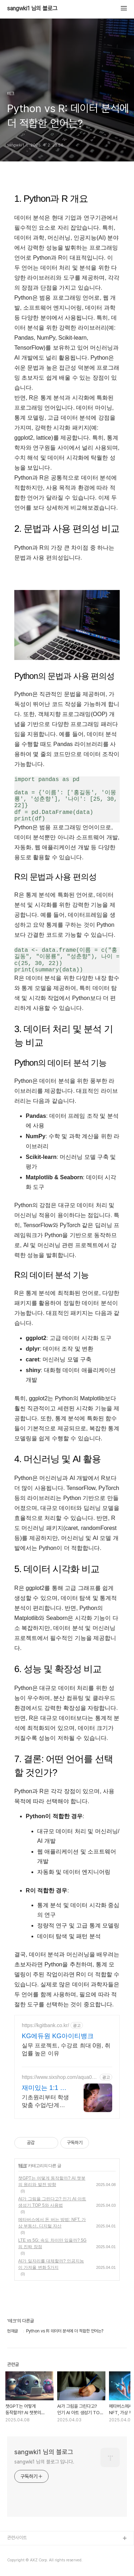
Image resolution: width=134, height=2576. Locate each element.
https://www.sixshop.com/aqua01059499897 (60, 2077)
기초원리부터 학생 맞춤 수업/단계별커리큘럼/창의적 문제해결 (45, 2101)
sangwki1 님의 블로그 (32, 8)
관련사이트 (17, 2537)
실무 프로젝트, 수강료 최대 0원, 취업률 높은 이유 (66, 2049)
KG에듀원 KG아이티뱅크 (58, 2036)
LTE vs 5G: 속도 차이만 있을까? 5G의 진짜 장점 (52, 2243)
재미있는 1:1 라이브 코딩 (44, 2088)
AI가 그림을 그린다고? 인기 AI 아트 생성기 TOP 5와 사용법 (52, 2202)
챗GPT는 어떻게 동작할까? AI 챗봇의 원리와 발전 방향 (51, 2181)
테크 (22, 2165)
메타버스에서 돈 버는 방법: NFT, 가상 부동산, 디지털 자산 (52, 2223)
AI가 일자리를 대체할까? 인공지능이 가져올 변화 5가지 (51, 2264)
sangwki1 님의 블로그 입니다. (44, 2462)
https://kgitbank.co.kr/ (45, 2025)
